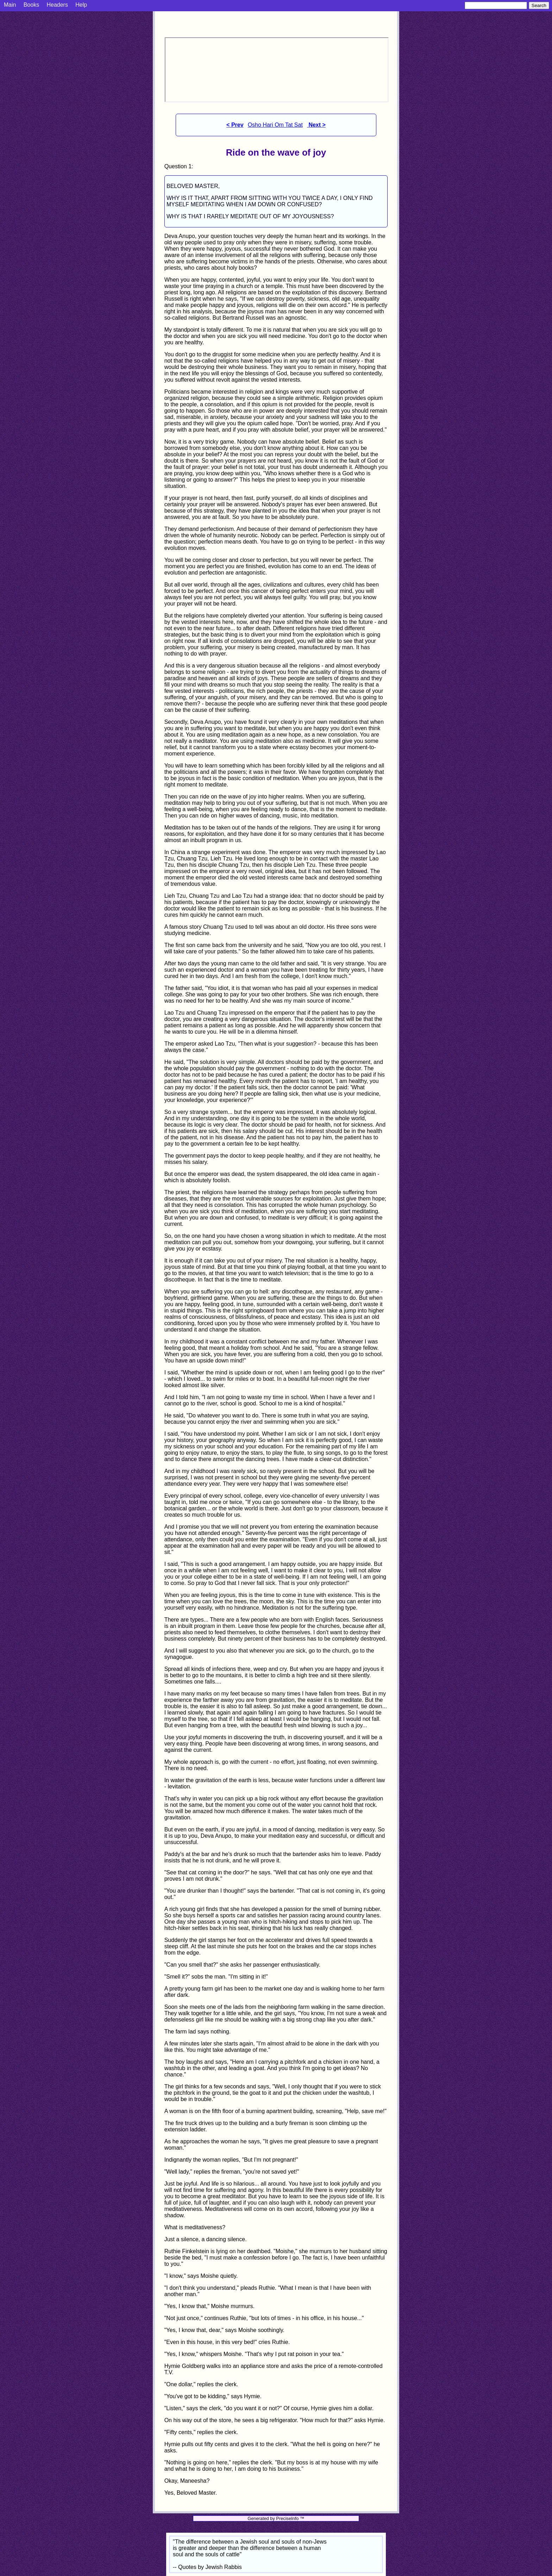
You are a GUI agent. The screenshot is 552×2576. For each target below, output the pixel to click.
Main (10, 5)
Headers (57, 5)
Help (81, 5)
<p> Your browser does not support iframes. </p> (277, 69)
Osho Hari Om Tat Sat (275, 125)
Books (31, 5)
